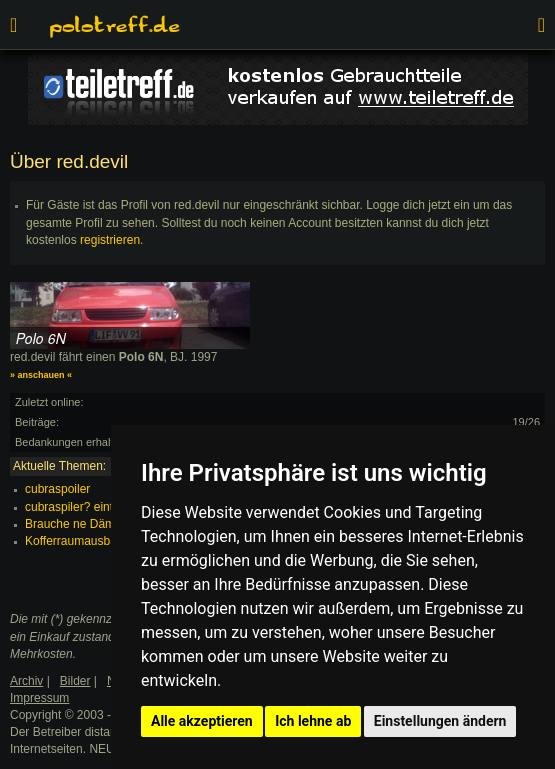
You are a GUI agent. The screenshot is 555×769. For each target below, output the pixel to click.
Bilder (75, 681)
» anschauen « (41, 375)
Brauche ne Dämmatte (85, 524)
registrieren (110, 240)
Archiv (26, 681)
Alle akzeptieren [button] (202, 721)
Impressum (39, 698)
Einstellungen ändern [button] (440, 721)
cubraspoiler (57, 489)
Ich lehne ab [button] (313, 721)
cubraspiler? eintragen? (87, 507)
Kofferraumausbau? (77, 541)
